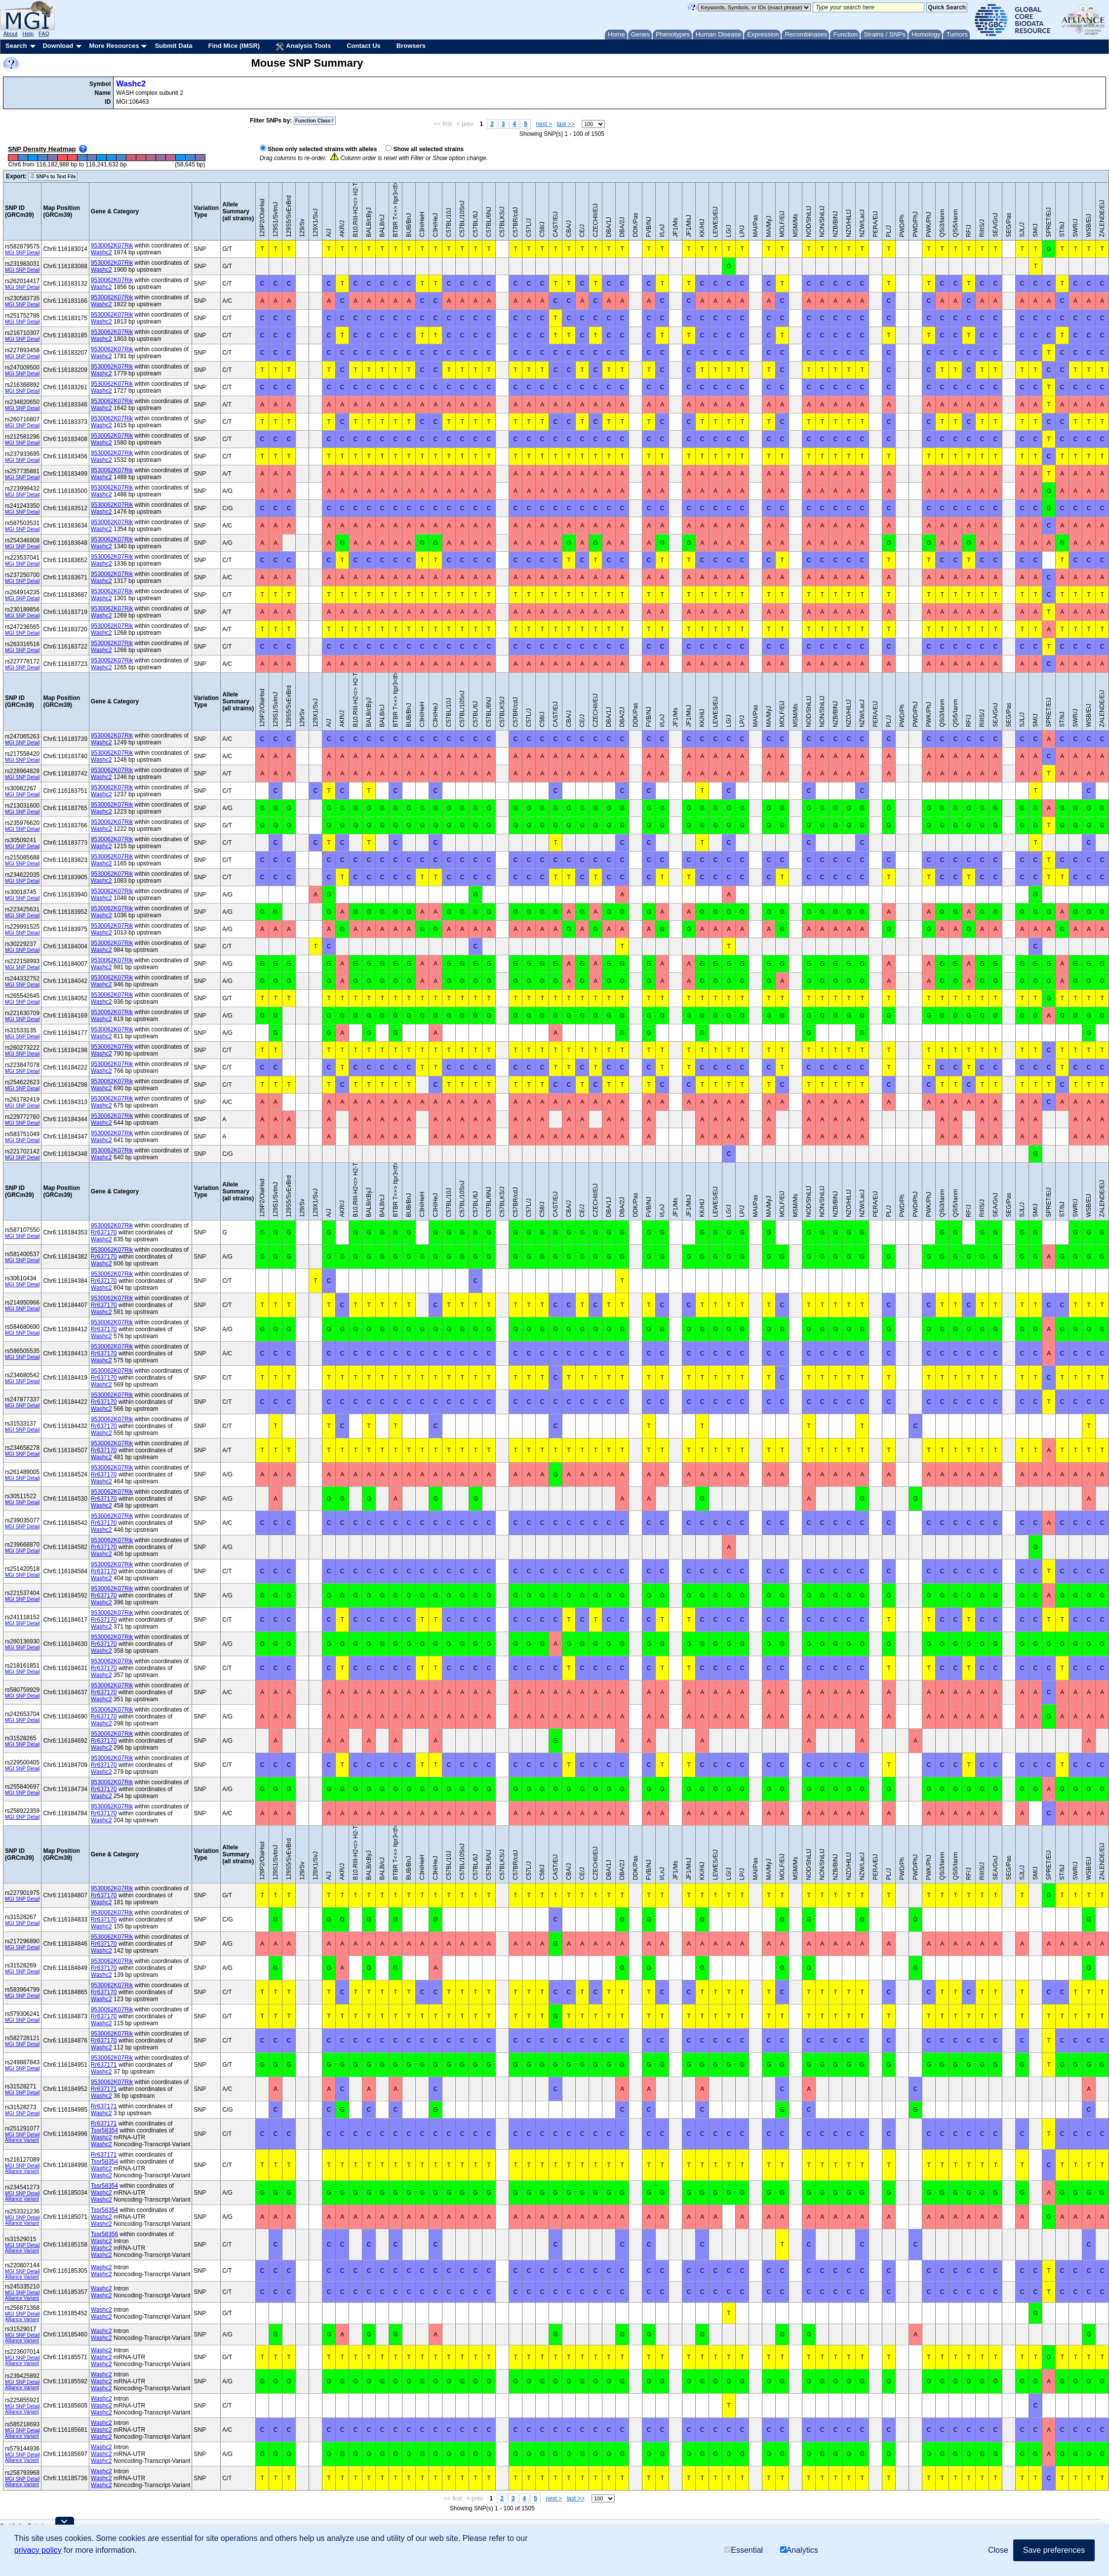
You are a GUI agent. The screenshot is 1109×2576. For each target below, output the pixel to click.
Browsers (411, 45)
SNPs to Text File (53, 176)
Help (28, 34)
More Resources (114, 45)
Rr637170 (104, 1232)
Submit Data (174, 45)
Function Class (315, 120)
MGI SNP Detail (22, 252)
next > (544, 124)
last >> (566, 124)
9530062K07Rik (112, 245)
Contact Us (364, 45)
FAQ (44, 34)
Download (57, 45)
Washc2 (131, 84)
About (10, 34)
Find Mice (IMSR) (234, 45)
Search (16, 45)
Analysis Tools (303, 46)
